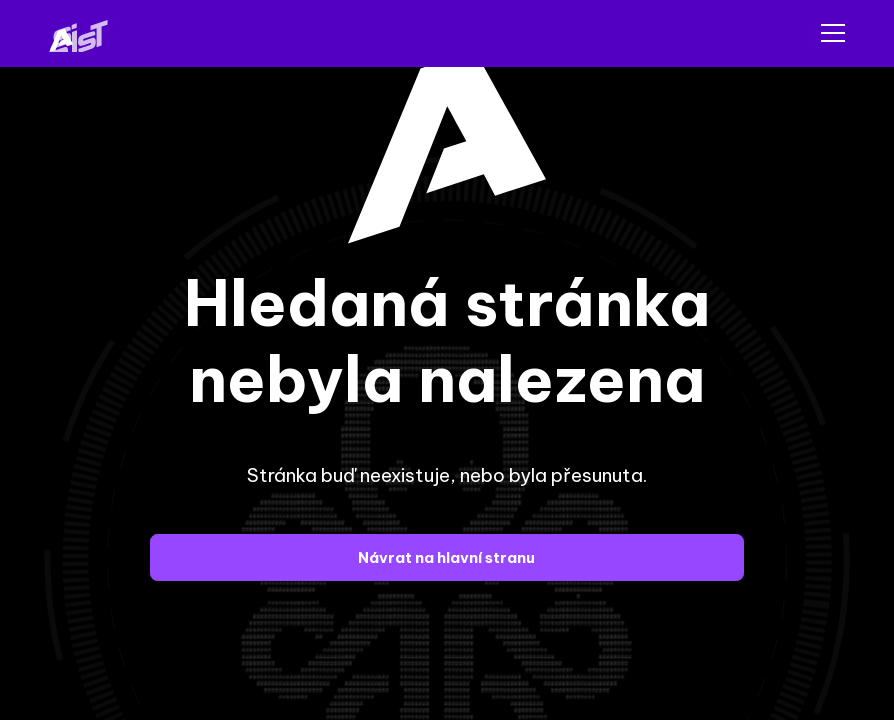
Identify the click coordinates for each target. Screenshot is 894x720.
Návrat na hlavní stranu (446, 557)
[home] (89, 33)
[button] (829, 33)
